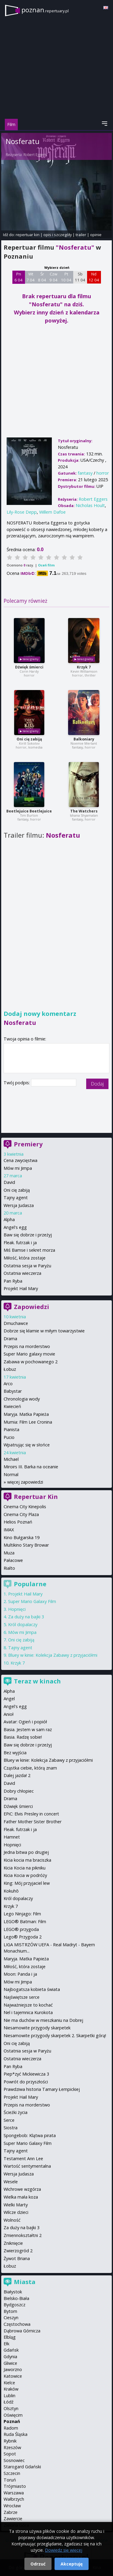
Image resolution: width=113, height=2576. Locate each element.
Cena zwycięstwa (20, 1160)
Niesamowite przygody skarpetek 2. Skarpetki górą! (55, 2035)
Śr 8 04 (42, 277)
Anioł (9, 1714)
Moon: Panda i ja (20, 1974)
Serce (9, 2120)
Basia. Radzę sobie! (23, 1737)
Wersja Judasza (19, 1205)
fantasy (85, 473)
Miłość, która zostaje (25, 1258)
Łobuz (10, 1369)
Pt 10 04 (66, 277)
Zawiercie (13, 2518)
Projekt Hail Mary (21, 1288)
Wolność (12, 2220)
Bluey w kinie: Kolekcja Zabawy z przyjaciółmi (52, 1655)
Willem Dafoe (52, 512)
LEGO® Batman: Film (25, 1921)
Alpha (9, 1219)
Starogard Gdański (22, 2466)
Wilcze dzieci (16, 2212)
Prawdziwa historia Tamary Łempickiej (42, 2089)
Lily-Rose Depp (22, 512)
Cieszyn (11, 2317)
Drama (10, 1338)
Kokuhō (11, 1891)
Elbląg (10, 2337)
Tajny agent (16, 1197)
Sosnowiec (14, 2460)
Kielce (9, 2382)
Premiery (28, 1144)
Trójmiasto (15, 2486)
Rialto (9, 1568)
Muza (9, 1553)
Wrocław (12, 2505)
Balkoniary (84, 739)
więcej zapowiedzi (25, 1482)
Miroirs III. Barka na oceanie (31, 1467)
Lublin (9, 2395)
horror (102, 473)
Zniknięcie (13, 2243)
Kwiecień (12, 1406)
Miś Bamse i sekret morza (29, 1250)
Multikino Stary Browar (26, 1545)
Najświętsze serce (21, 1997)
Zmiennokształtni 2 (23, 2235)
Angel (9, 1698)
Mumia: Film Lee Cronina (28, 1422)
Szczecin (12, 2473)
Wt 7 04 (31, 277)
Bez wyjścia (15, 1752)
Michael (11, 1459)
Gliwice (10, 2363)
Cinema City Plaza (21, 1514)
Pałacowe (13, 1560)
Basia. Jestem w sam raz (28, 1729)
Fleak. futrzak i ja (20, 1242)
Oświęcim (13, 2415)
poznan (45, 9)
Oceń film (46, 565)
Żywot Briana (17, 2258)
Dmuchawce (16, 1323)
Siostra (10, 2127)
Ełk (6, 2343)
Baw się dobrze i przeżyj (28, 1235)
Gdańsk (11, 2350)
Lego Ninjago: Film (22, 1914)
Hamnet (12, 1837)
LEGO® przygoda (21, 1929)
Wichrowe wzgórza (22, 2189)
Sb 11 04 (80, 277)
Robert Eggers (35, 154)
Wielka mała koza (21, 2197)
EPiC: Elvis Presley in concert (31, 1814)
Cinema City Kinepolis (25, 1506)
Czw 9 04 (53, 277)
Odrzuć (38, 2564)
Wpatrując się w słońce (27, 1445)
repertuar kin (27, 234)
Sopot (10, 2454)
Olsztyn (11, 2408)
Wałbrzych (14, 2499)
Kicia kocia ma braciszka (27, 1860)
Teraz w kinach (37, 1681)
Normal (11, 1474)
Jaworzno (13, 2369)
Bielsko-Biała (16, 2298)
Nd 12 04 (94, 277)
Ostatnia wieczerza (22, 1273)
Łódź (9, 2402)
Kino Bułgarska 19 (21, 1537)
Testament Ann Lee (23, 2158)
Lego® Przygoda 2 (23, 1937)
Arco (8, 1383)
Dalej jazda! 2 (17, 1775)
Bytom (10, 2311)
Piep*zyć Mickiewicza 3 (26, 2074)
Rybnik (10, 2441)
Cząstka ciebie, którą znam (30, 1768)
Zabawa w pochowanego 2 (31, 1362)
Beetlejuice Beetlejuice (29, 811)
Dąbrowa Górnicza (22, 2331)
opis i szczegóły (57, 234)
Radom (11, 2428)
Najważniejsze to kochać (28, 2005)
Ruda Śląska (15, 2434)
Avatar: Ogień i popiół (25, 1722)
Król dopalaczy (22, 1624)
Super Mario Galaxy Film (32, 1601)
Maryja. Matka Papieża (26, 1414)
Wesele (11, 2181)
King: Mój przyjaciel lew (27, 1883)
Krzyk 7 (84, 667)
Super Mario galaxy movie (29, 1354)
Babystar (13, 1391)
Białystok (13, 2292)
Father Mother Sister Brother (32, 1821)
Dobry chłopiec (19, 1791)
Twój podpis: (17, 1082)
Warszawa (14, 2493)
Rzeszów (12, 2447)
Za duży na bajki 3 (26, 1617)
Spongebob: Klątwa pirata (30, 2135)
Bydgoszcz (14, 2304)
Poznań (12, 2421)
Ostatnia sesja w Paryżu (27, 1265)
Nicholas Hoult (90, 505)
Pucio (9, 1437)
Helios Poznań (18, 1522)
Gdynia (10, 2356)
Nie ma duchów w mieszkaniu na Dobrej (43, 2020)
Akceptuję (72, 2564)
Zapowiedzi (31, 1307)
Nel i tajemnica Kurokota (28, 2012)
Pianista (11, 1429)
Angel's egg (15, 1227)
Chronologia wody (22, 1399)
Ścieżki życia (15, 2112)
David (9, 1182)
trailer (81, 234)
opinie (96, 234)
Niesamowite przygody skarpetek (37, 2028)
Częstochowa (17, 2324)
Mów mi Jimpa (18, 1168)
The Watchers (84, 811)
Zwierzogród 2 (18, 2250)
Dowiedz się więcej (63, 2550)
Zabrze (10, 2512)
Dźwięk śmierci (29, 667)
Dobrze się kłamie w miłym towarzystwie (44, 1331)
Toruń (10, 2480)
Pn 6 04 (18, 277)
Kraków (11, 2389)
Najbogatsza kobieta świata (32, 1989)
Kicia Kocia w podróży (25, 1875)
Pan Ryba (13, 1281)
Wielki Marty (16, 2205)
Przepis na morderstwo (27, 1346)
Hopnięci (17, 1609)
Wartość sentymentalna (27, 2166)
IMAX (9, 1530)
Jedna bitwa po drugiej (26, 1852)
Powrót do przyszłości (26, 2082)
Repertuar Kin (36, 1497)
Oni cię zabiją (29, 739)
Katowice (13, 2376)
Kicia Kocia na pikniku (25, 1868)
